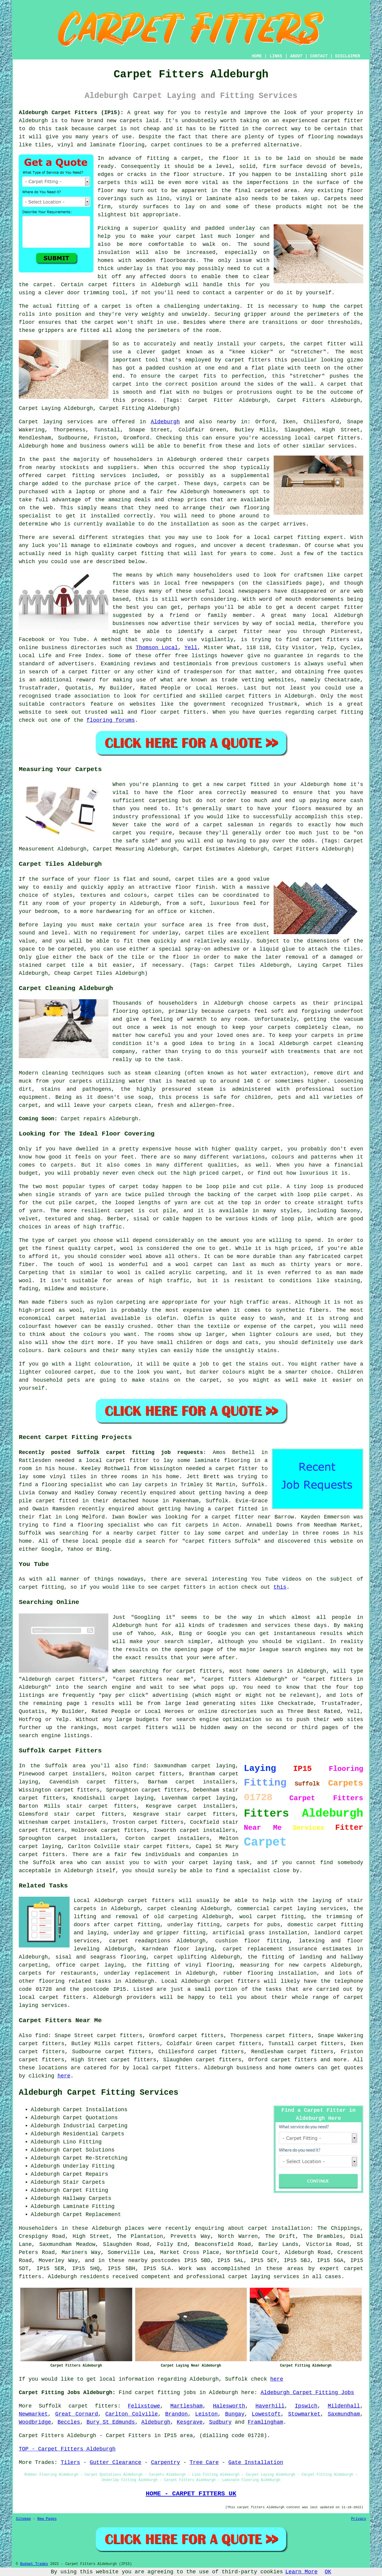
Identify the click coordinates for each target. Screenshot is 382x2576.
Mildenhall (344, 2406)
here (64, 2076)
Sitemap (23, 2519)
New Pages (47, 2519)
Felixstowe (144, 2406)
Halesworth (229, 2406)
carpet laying (131, 1798)
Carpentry (165, 2462)
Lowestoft (266, 2414)
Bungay (234, 2414)
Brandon (176, 2414)
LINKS (275, 56)
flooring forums (111, 720)
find (41, 2036)
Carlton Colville (131, 2414)
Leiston (206, 2414)
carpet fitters (111, 285)
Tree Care (204, 2462)
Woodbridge (35, 2422)
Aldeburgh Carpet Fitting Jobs (307, 2393)
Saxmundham (344, 2414)
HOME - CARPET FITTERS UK (191, 2493)
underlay (242, 228)
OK (328, 2572)
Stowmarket (304, 2414)
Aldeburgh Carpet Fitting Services (98, 2092)
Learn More (301, 2572)
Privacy (358, 2519)
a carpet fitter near (238, 1517)
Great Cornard (76, 2414)
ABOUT (296, 56)
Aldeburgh (165, 422)
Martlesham (186, 2406)
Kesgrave (189, 2422)
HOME (257, 56)
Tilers (70, 2462)
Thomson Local (157, 648)
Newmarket (33, 2414)
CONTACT (319, 56)
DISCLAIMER (347, 56)
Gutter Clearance (115, 2462)
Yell (190, 648)
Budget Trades (34, 2564)
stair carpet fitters (200, 1814)
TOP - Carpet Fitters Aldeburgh (67, 2449)
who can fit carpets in (181, 1525)
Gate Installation (255, 2462)
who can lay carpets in (141, 1485)
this (279, 1587)
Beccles (69, 2422)
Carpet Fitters (41, 2436)
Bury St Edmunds (111, 2422)
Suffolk (50, 2406)
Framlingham (265, 2422)
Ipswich (306, 2406)
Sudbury (220, 2422)
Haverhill (269, 2406)
